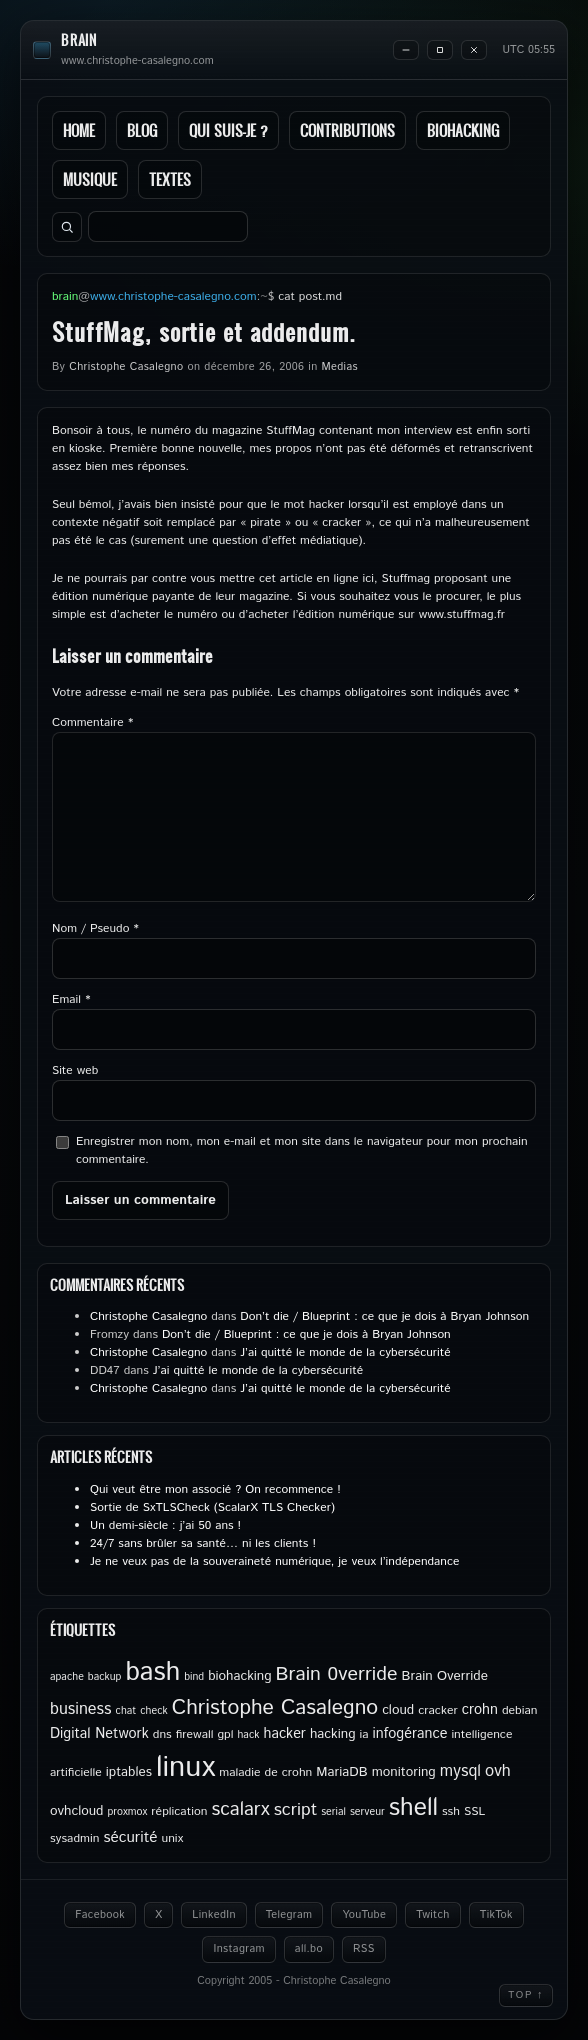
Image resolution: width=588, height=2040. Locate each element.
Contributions (347, 130)
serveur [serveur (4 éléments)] (367, 1812)
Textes (170, 179)
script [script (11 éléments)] (296, 1810)
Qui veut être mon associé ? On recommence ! (215, 1489)
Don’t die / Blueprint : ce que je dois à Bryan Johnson (384, 1316)
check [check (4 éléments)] (153, 1711)
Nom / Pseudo (95, 928)
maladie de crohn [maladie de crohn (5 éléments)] (265, 1772)
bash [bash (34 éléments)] (152, 1672)
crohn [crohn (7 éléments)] (480, 1710)
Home (79, 130)
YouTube (364, 1915)
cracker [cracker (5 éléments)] (438, 1710)
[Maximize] (440, 50)
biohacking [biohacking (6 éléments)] (239, 1676)
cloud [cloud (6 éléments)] (398, 1710)
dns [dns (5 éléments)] (162, 1734)
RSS (364, 1949)
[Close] (474, 50)
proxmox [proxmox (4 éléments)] (127, 1812)
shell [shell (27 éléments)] (413, 1808)
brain (79, 40)
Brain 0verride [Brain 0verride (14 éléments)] (337, 1674)
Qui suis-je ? (228, 130)
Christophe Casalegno (126, 367)
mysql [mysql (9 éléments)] (460, 1771)
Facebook (100, 1915)
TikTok (496, 1915)
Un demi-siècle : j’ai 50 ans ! (165, 1525)
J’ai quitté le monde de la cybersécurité (345, 1352)
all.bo (309, 1949)
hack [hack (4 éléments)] (248, 1735)
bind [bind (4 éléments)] (194, 1677)
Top (526, 1995)
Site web (75, 1070)
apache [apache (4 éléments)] (67, 1677)
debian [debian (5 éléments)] (520, 1710)
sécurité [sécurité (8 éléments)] (130, 1838)
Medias (340, 367)
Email (71, 999)
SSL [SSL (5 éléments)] (474, 1811)
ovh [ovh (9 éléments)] (498, 1771)
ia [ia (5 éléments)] (363, 1734)
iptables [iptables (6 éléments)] (129, 1772)
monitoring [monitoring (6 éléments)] (404, 1772)
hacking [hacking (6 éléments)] (333, 1734)
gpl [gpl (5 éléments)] (225, 1734)
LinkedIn (213, 1915)
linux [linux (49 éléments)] (185, 1767)
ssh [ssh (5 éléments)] (451, 1811)
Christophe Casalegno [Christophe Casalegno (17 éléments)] (275, 1708)
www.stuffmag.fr (462, 614)
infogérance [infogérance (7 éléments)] (410, 1734)
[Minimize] (406, 50)
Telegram (289, 1915)
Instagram (238, 1949)
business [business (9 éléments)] (81, 1709)
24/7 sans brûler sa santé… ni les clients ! (203, 1543)
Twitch (433, 1915)
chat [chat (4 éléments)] (126, 1711)
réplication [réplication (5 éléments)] (179, 1811)
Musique (90, 179)
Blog (142, 130)
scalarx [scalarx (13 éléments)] (240, 1809)
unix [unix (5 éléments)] (173, 1838)
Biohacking (463, 130)
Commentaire (92, 722)
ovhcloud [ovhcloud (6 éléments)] (76, 1811)
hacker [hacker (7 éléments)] (284, 1734)
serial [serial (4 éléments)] (333, 1812)
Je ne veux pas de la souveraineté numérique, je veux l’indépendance (274, 1561)
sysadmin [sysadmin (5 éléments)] (74, 1838)
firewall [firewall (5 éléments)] (195, 1734)
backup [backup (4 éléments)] (105, 1677)
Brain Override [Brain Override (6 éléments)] (445, 1676)
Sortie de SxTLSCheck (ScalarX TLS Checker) (212, 1507)
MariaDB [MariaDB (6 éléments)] (341, 1772)
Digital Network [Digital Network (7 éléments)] (99, 1734)
